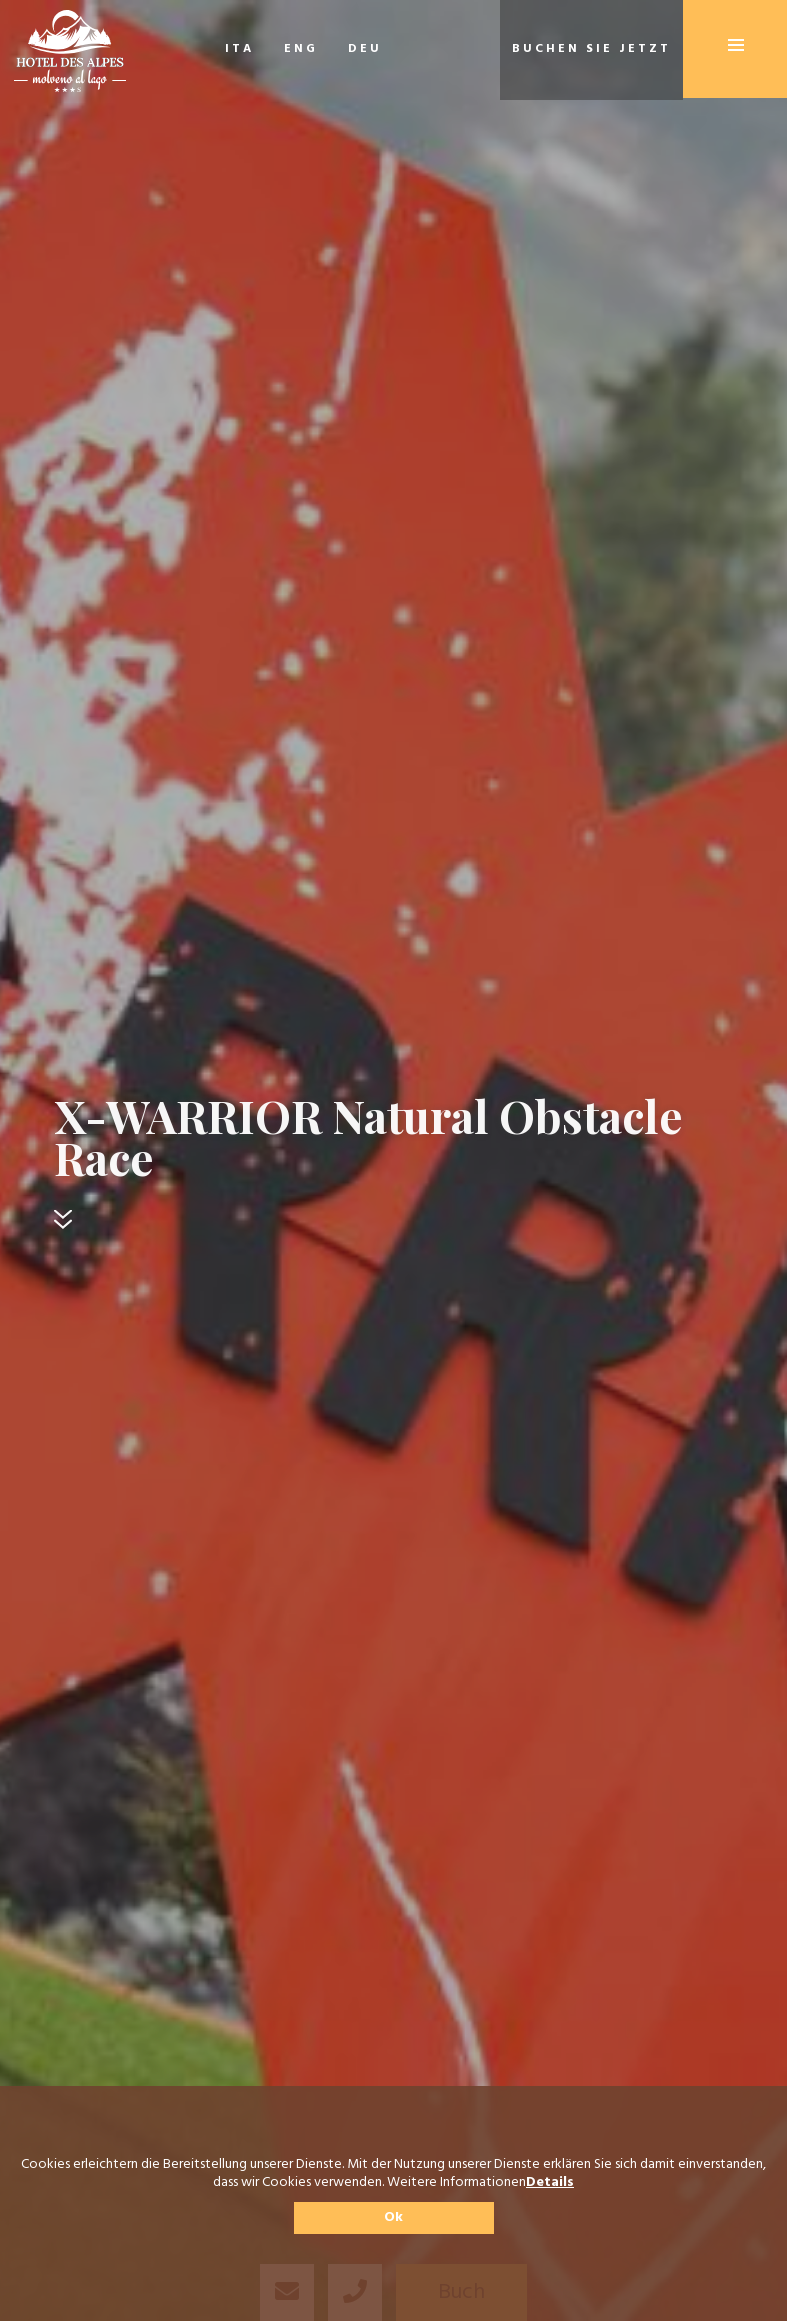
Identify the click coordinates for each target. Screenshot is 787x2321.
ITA (239, 49)
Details (550, 2183)
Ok (393, 2217)
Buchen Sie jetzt (591, 49)
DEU (365, 49)
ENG (301, 49)
